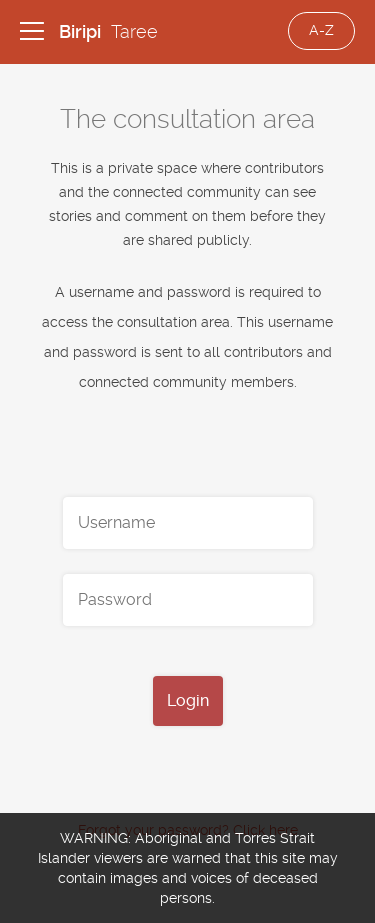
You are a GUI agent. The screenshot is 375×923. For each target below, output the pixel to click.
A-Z (321, 30)
